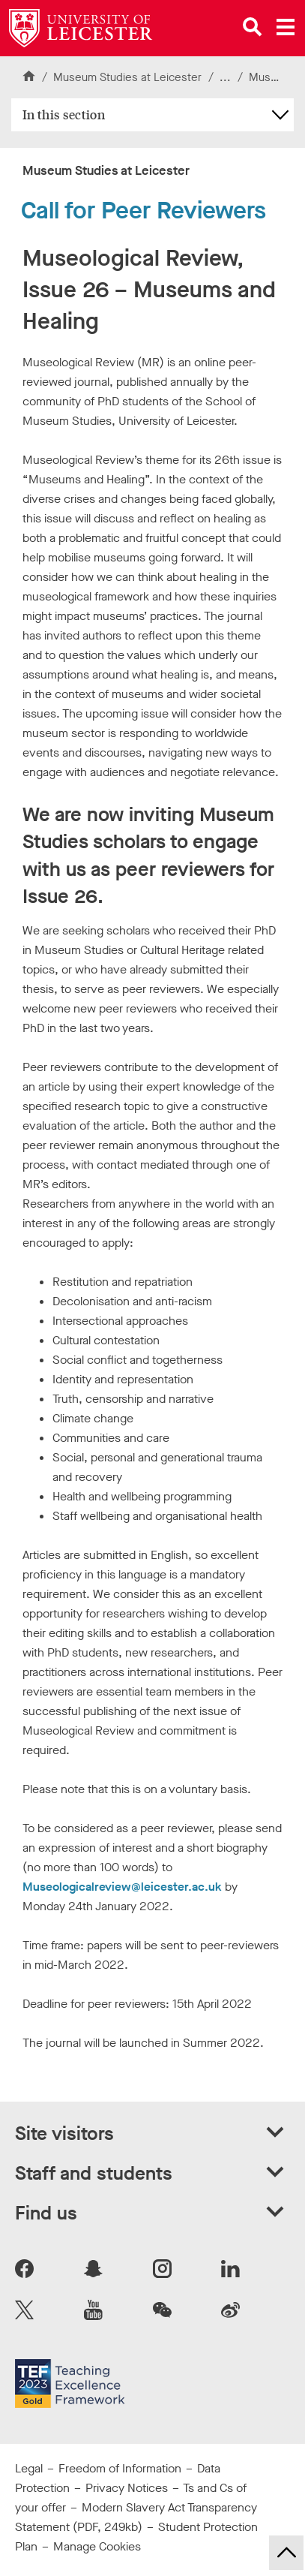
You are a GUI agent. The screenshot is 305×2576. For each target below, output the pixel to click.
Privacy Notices (126, 2488)
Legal (29, 2468)
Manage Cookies (97, 2546)
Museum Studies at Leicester (127, 77)
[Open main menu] (285, 27)
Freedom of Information (119, 2468)
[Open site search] (252, 27)
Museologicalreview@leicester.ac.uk (122, 1886)
